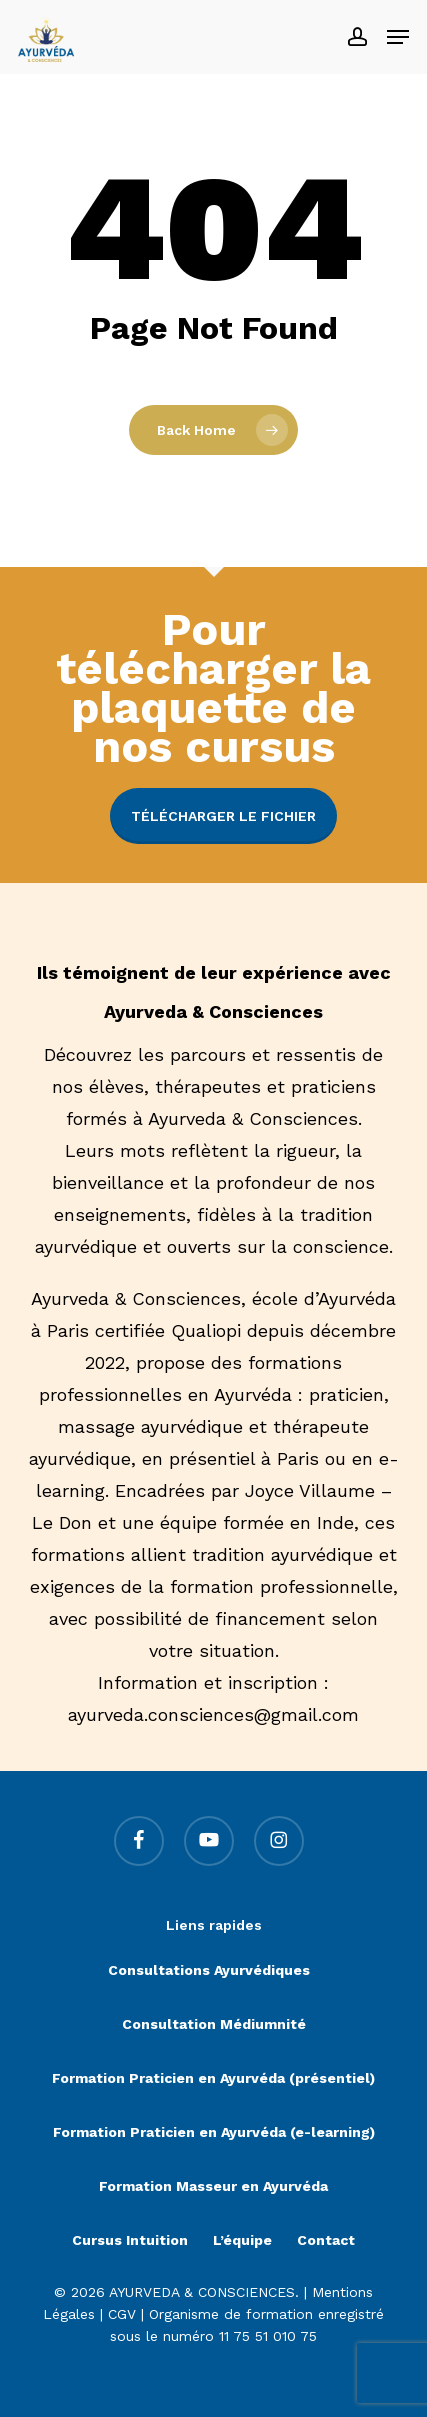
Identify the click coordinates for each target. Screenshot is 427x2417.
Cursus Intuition (130, 2240)
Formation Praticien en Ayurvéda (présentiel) (213, 2078)
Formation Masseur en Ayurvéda (213, 2186)
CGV (122, 2314)
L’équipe (242, 2240)
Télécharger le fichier (223, 816)
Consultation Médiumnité (214, 2024)
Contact (326, 2240)
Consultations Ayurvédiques (209, 1970)
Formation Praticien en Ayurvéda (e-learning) (214, 2132)
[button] (398, 37)
